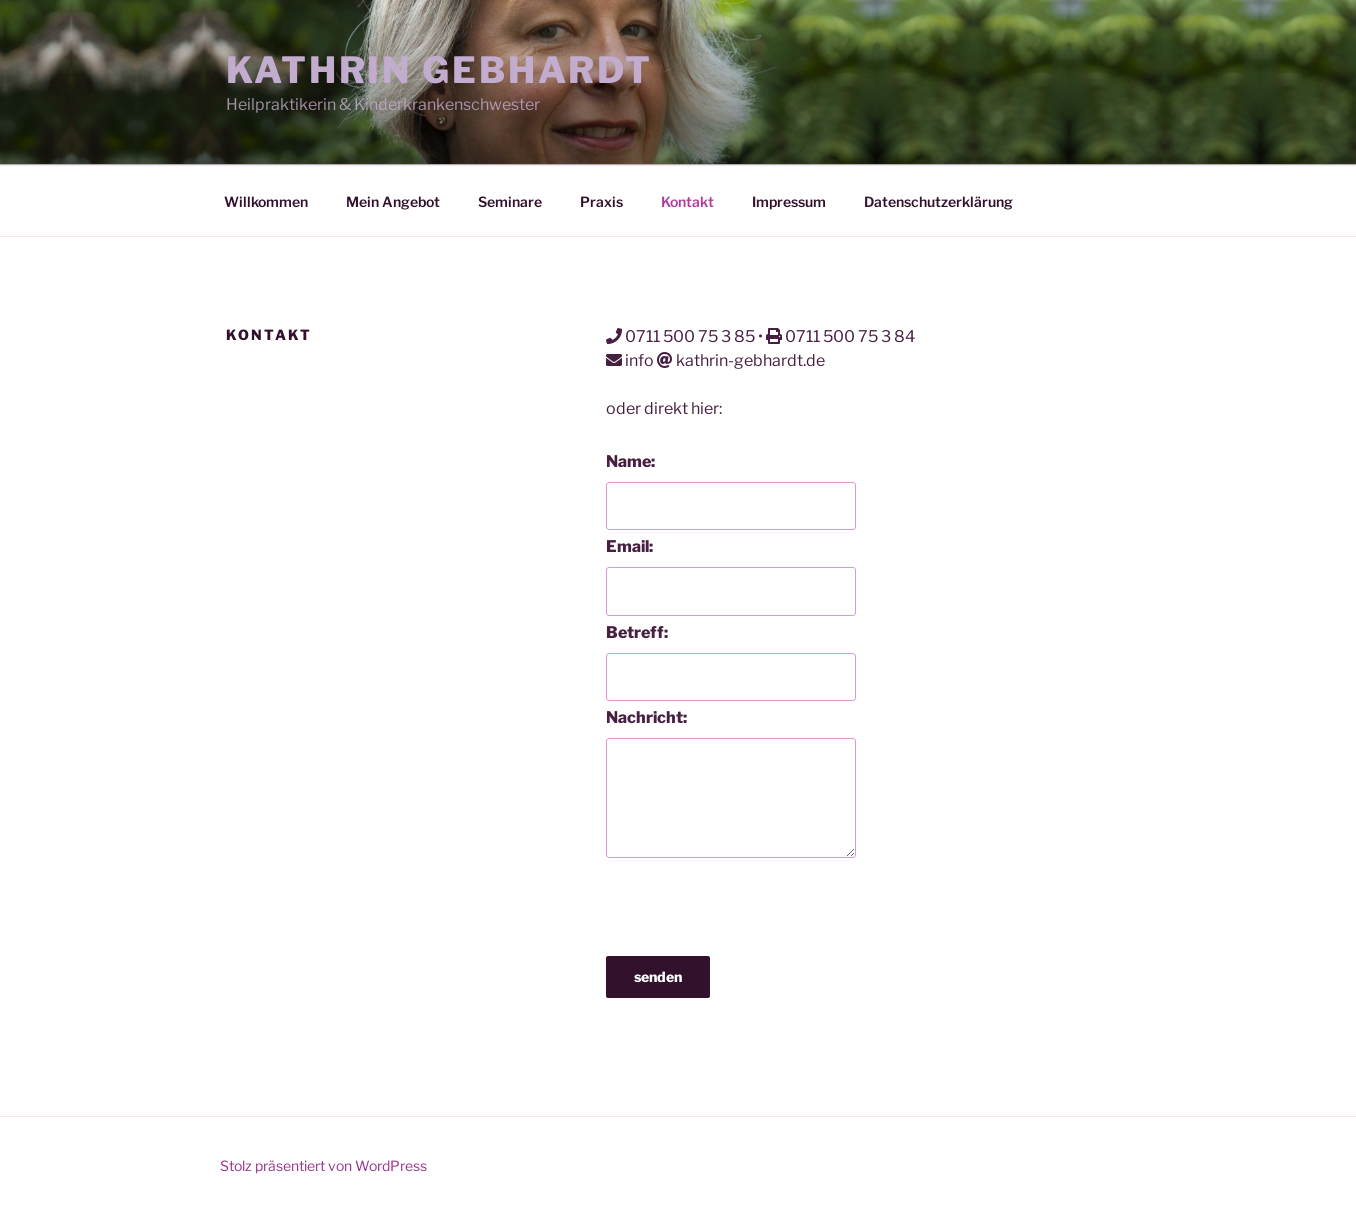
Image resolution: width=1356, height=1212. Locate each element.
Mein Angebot (393, 201)
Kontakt (687, 201)
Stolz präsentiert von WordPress (323, 1165)
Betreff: (637, 632)
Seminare (510, 201)
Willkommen (266, 201)
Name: (630, 461)
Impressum (789, 201)
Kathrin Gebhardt (439, 70)
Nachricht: (646, 717)
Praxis (601, 201)
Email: (629, 546)
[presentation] (758, 902)
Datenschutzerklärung (938, 201)
